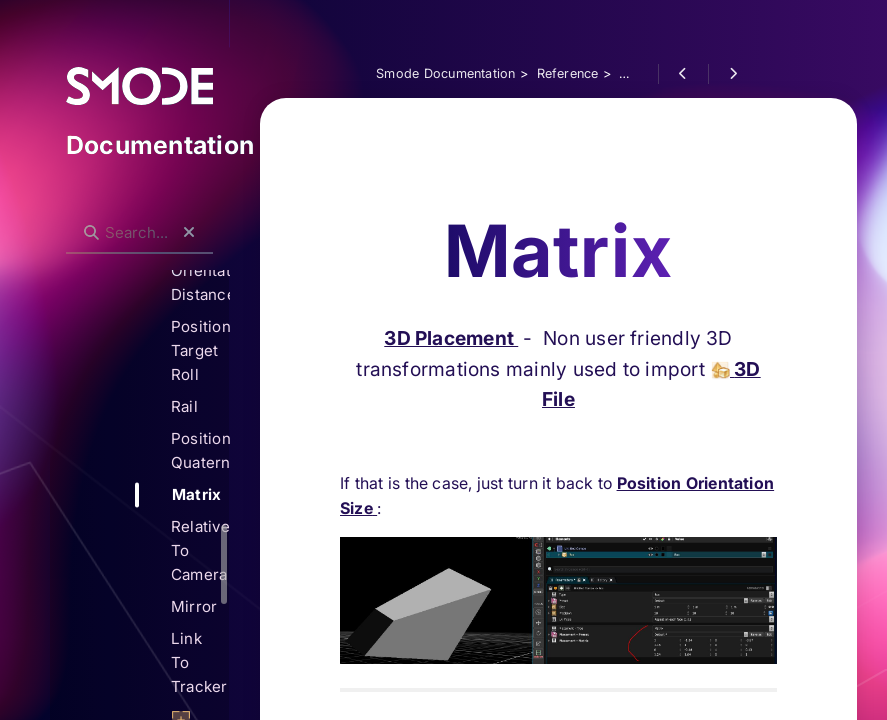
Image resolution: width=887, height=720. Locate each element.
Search (76, 216)
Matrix (196, 494)
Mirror (194, 606)
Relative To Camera (200, 550)
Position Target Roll (200, 350)
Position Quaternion (200, 450)
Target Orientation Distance (200, 270)
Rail (184, 406)
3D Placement (451, 240)
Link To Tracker (199, 662)
